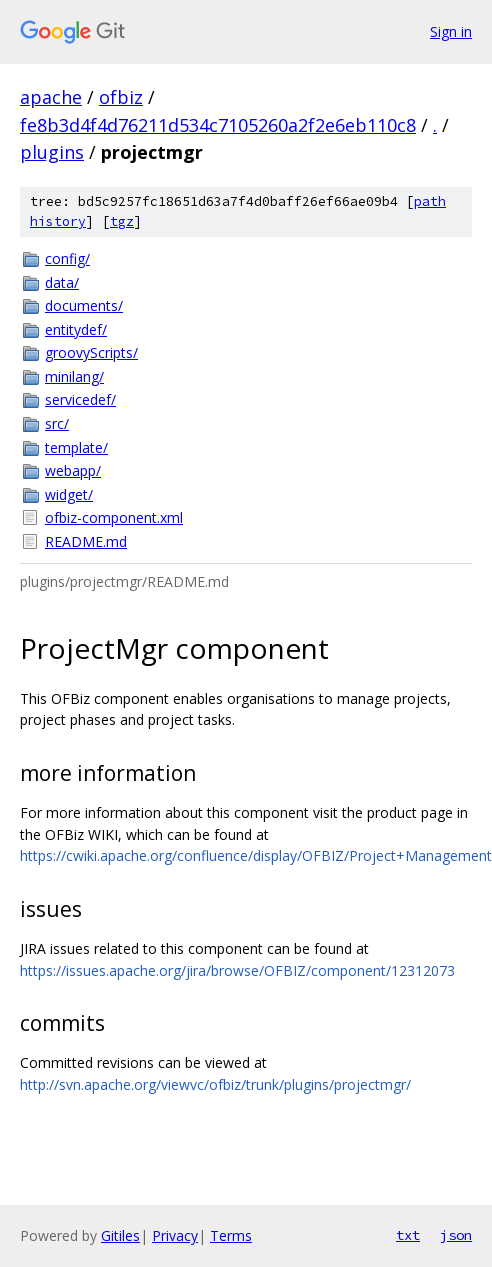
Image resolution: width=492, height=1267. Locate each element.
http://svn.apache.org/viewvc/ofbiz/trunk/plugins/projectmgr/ (215, 1084)
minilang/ (74, 376)
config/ (67, 258)
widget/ (69, 494)
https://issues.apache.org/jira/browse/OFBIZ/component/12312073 (237, 970)
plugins (52, 152)
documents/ (84, 305)
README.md (86, 541)
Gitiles (120, 1235)
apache (51, 97)
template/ (76, 447)
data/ (62, 282)
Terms (231, 1235)
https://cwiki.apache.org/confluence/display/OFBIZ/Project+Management (256, 855)
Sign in (451, 31)
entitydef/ (76, 329)
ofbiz (121, 97)
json (456, 1235)
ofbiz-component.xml (114, 517)
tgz (122, 221)
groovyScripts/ (91, 352)
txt (408, 1235)
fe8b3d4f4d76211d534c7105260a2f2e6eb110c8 (218, 125)
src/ (57, 423)
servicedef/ (80, 399)
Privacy (175, 1235)
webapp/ (73, 470)
